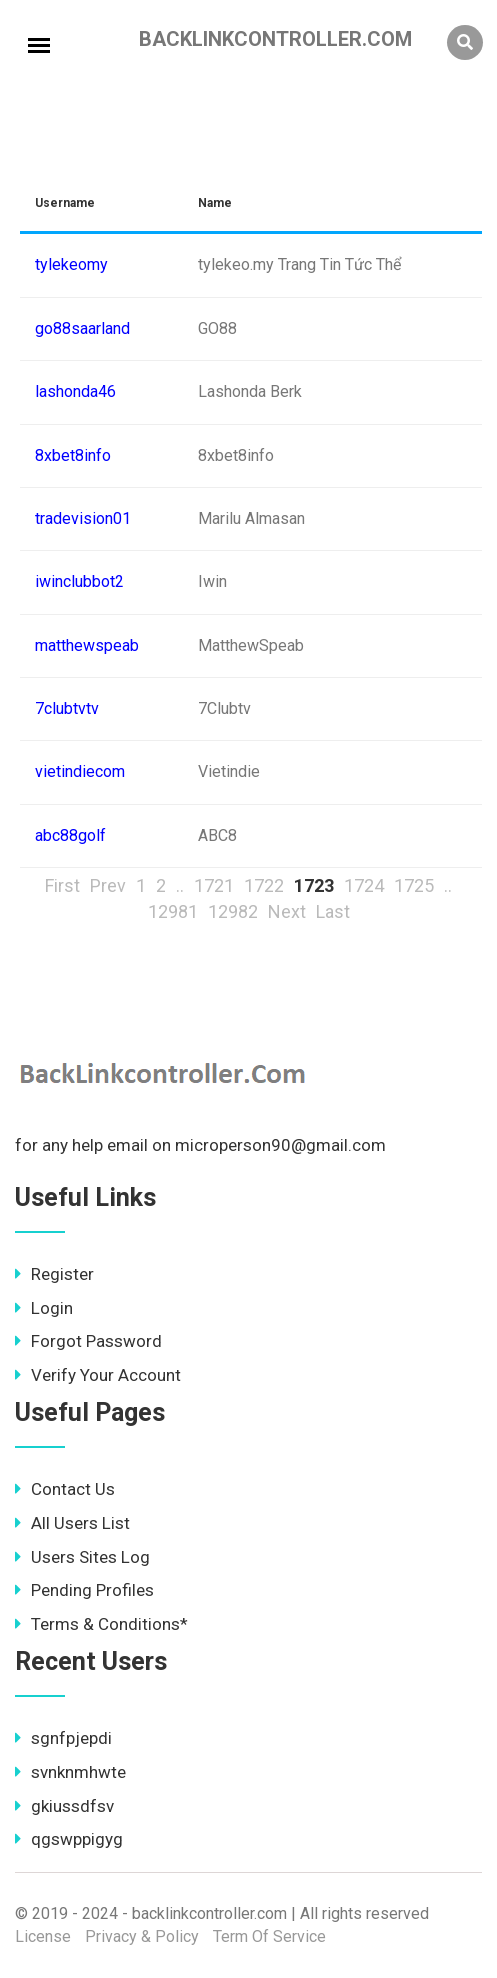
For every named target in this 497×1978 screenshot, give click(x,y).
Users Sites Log (82, 1557)
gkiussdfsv (64, 1806)
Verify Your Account (98, 1375)
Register (54, 1274)
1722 (264, 885)
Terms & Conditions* (101, 1624)
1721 (214, 885)
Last (333, 911)
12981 (173, 911)
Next (287, 911)
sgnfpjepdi (63, 1738)
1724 (364, 885)
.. (180, 885)
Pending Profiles (84, 1590)
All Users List (72, 1523)
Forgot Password (88, 1341)
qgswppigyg (69, 1839)
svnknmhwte (70, 1772)
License (43, 1936)
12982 (233, 911)
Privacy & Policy (142, 1936)
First (62, 885)
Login (44, 1308)
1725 (414, 885)
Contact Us (65, 1489)
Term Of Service (269, 1936)
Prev (108, 885)
